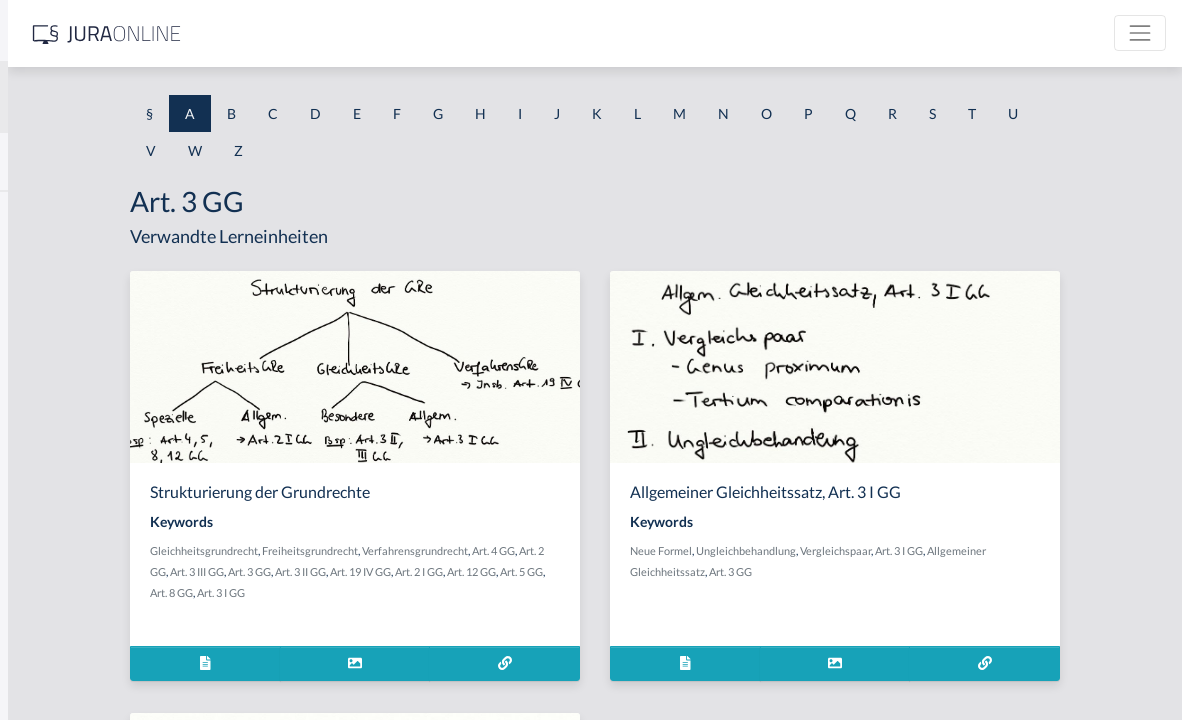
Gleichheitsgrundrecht (409, 550)
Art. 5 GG (410, 592)
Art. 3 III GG (449, 571)
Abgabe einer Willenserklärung (112, 302)
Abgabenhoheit (63, 347)
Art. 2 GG (396, 571)
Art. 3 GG (501, 571)
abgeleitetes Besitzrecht (89, 392)
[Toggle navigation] (1140, 33)
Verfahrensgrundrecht (620, 550)
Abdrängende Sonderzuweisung (114, 212)
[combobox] (160, 97)
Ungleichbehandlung (902, 550)
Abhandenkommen (75, 527)
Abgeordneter (59, 437)
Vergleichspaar (991, 550)
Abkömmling (56, 617)
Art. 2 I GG (671, 571)
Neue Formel (817, 550)
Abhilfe (39, 572)
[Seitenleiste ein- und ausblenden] (288, 30)
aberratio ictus (61, 257)
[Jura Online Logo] (419, 33)
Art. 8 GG (457, 592)
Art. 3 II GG (552, 571)
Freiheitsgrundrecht (515, 550)
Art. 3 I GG (507, 592)
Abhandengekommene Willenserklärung (140, 482)
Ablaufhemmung (68, 662)
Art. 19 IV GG (612, 571)
